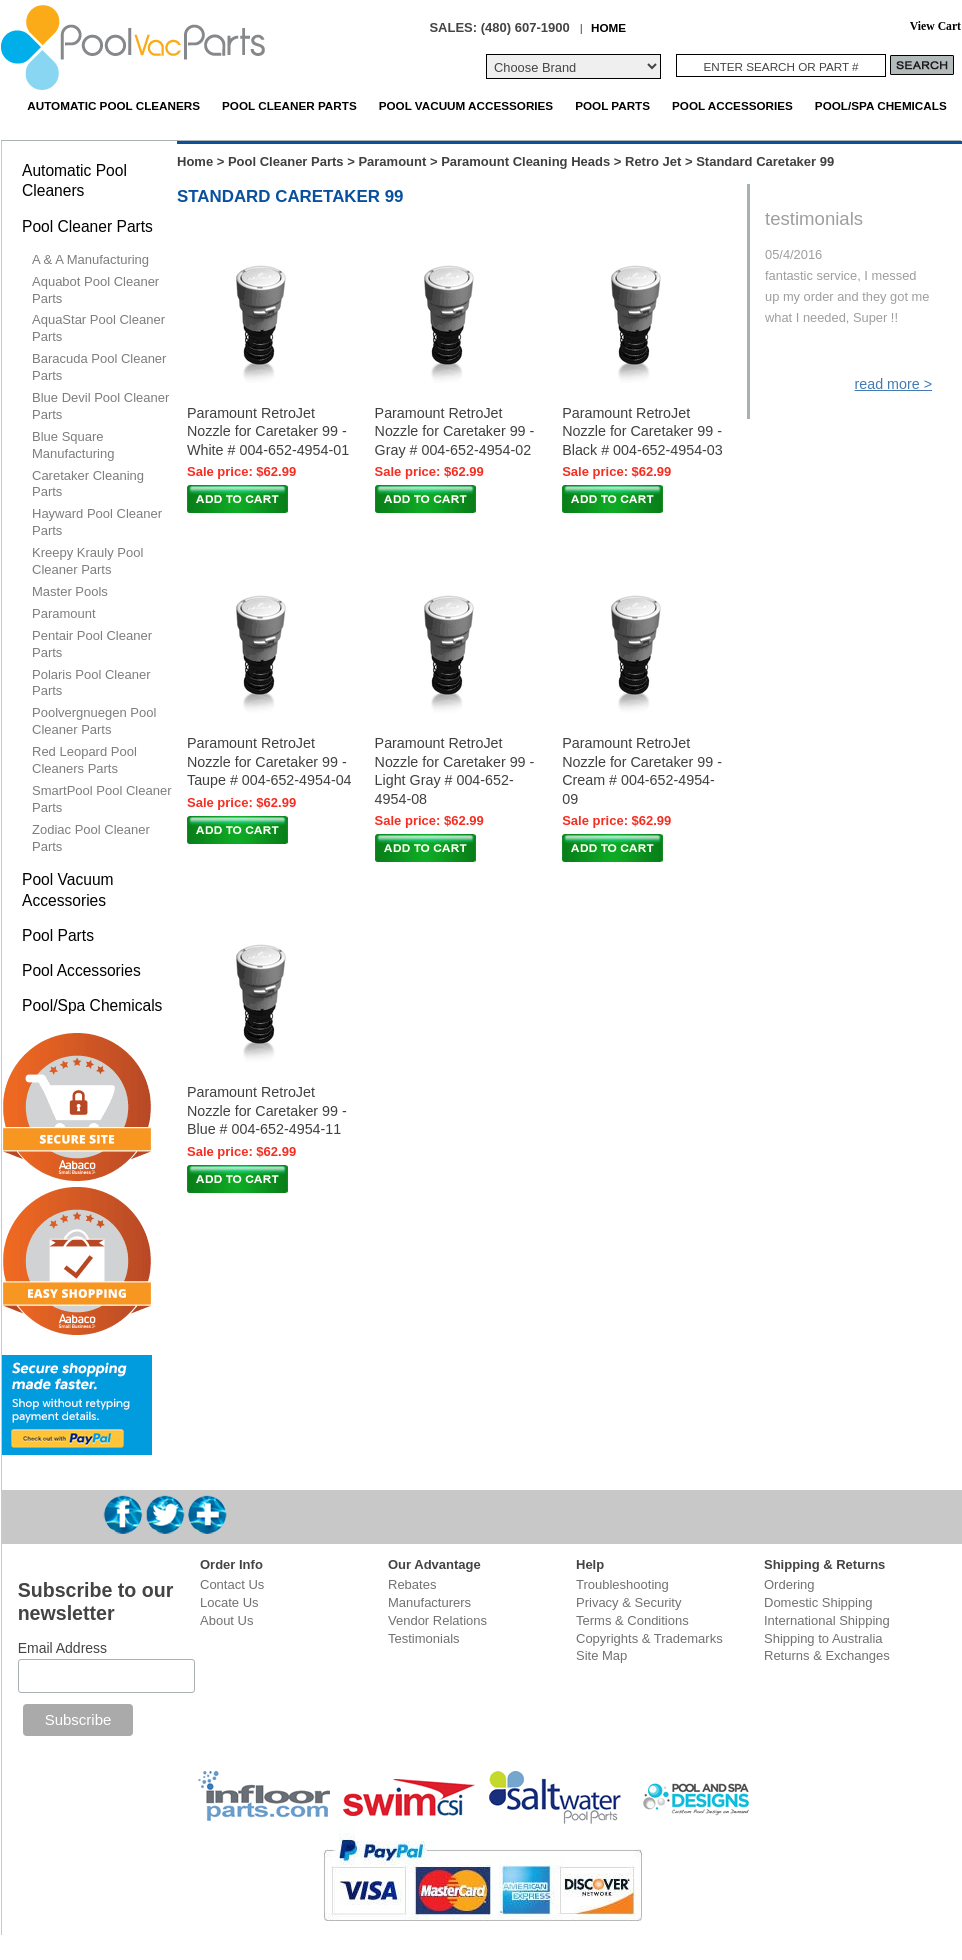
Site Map (601, 1655)
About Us (226, 1620)
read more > (893, 384)
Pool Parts (612, 105)
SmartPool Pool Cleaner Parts (101, 799)
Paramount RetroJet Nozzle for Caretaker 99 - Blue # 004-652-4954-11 (267, 1110)
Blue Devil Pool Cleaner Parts (100, 406)
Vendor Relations (437, 1620)
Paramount (392, 161)
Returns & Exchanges (827, 1655)
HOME (608, 27)
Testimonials (424, 1638)
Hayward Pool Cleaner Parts (97, 522)
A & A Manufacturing (90, 259)
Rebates (412, 1584)
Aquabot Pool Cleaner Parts (95, 290)
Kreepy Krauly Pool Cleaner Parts (87, 561)
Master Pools (70, 591)
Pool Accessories (732, 105)
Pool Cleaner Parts (289, 105)
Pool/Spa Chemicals (881, 105)
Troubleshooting (622, 1584)
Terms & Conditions (632, 1620)
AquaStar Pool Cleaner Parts (98, 328)
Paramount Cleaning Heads (525, 161)
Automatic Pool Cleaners (113, 105)
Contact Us (232, 1584)
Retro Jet (653, 161)
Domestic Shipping (818, 1602)
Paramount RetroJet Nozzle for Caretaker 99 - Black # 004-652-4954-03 (642, 431)
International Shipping (827, 1620)
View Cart (935, 26)
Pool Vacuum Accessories (466, 105)
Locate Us (229, 1602)
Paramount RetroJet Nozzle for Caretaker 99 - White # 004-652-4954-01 (268, 431)
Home (195, 161)
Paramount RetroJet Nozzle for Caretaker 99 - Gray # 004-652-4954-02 (455, 431)
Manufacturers (429, 1602)
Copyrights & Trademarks (649, 1638)
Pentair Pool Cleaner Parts (92, 644)
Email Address (62, 1648)
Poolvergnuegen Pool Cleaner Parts (94, 721)
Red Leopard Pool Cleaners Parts (84, 760)
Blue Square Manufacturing (73, 445)
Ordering (789, 1584)
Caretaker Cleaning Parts (88, 484)
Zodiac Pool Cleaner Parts (91, 838)
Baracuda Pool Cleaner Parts (99, 367)
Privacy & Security (628, 1602)
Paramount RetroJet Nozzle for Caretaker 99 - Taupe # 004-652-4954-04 (269, 761)
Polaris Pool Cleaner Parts (91, 683)
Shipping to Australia (823, 1638)
